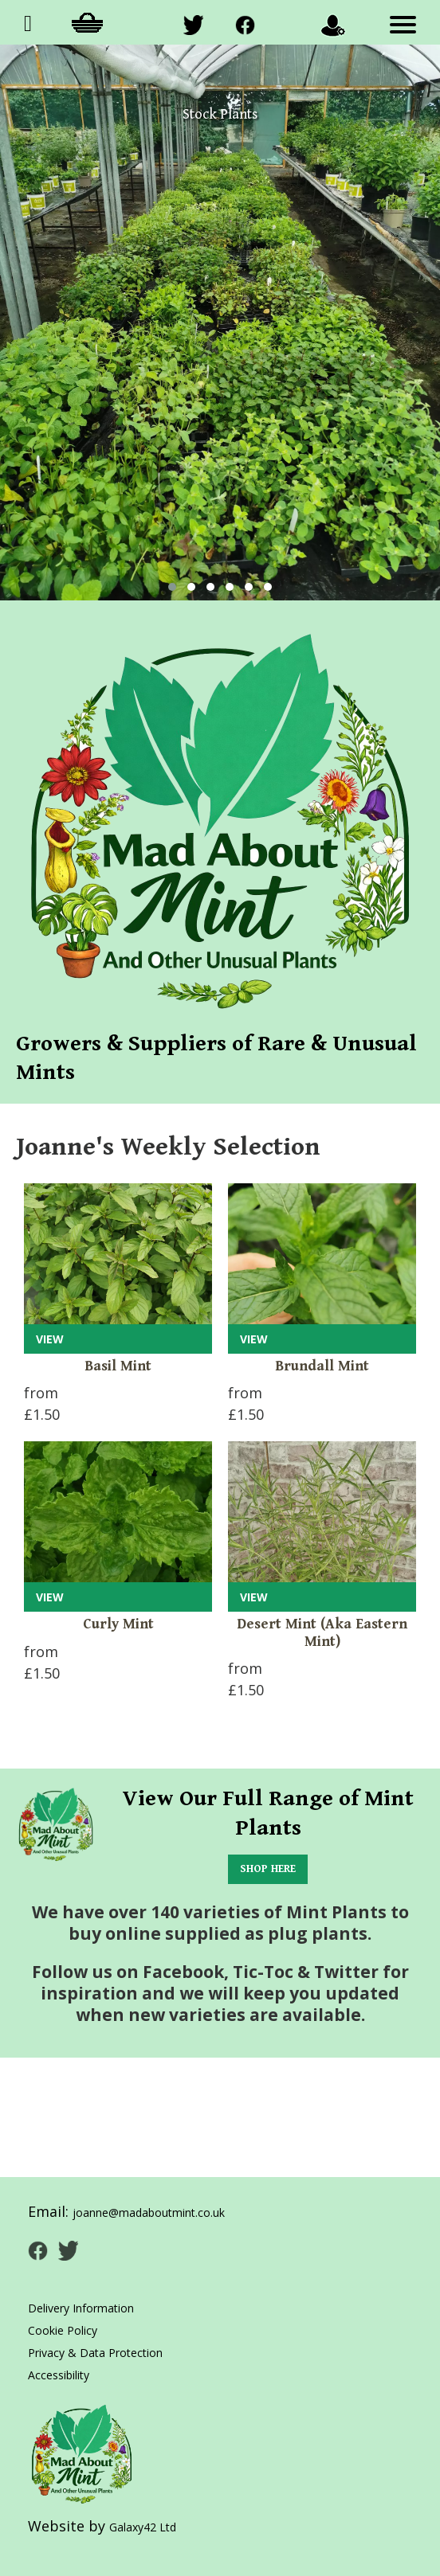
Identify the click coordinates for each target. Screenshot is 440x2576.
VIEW (50, 1339)
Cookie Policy (62, 2330)
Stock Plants (220, 114)
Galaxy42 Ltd (142, 2527)
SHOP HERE (268, 1869)
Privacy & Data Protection (95, 2352)
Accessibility (58, 2375)
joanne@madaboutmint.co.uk (149, 2212)
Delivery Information (81, 2308)
